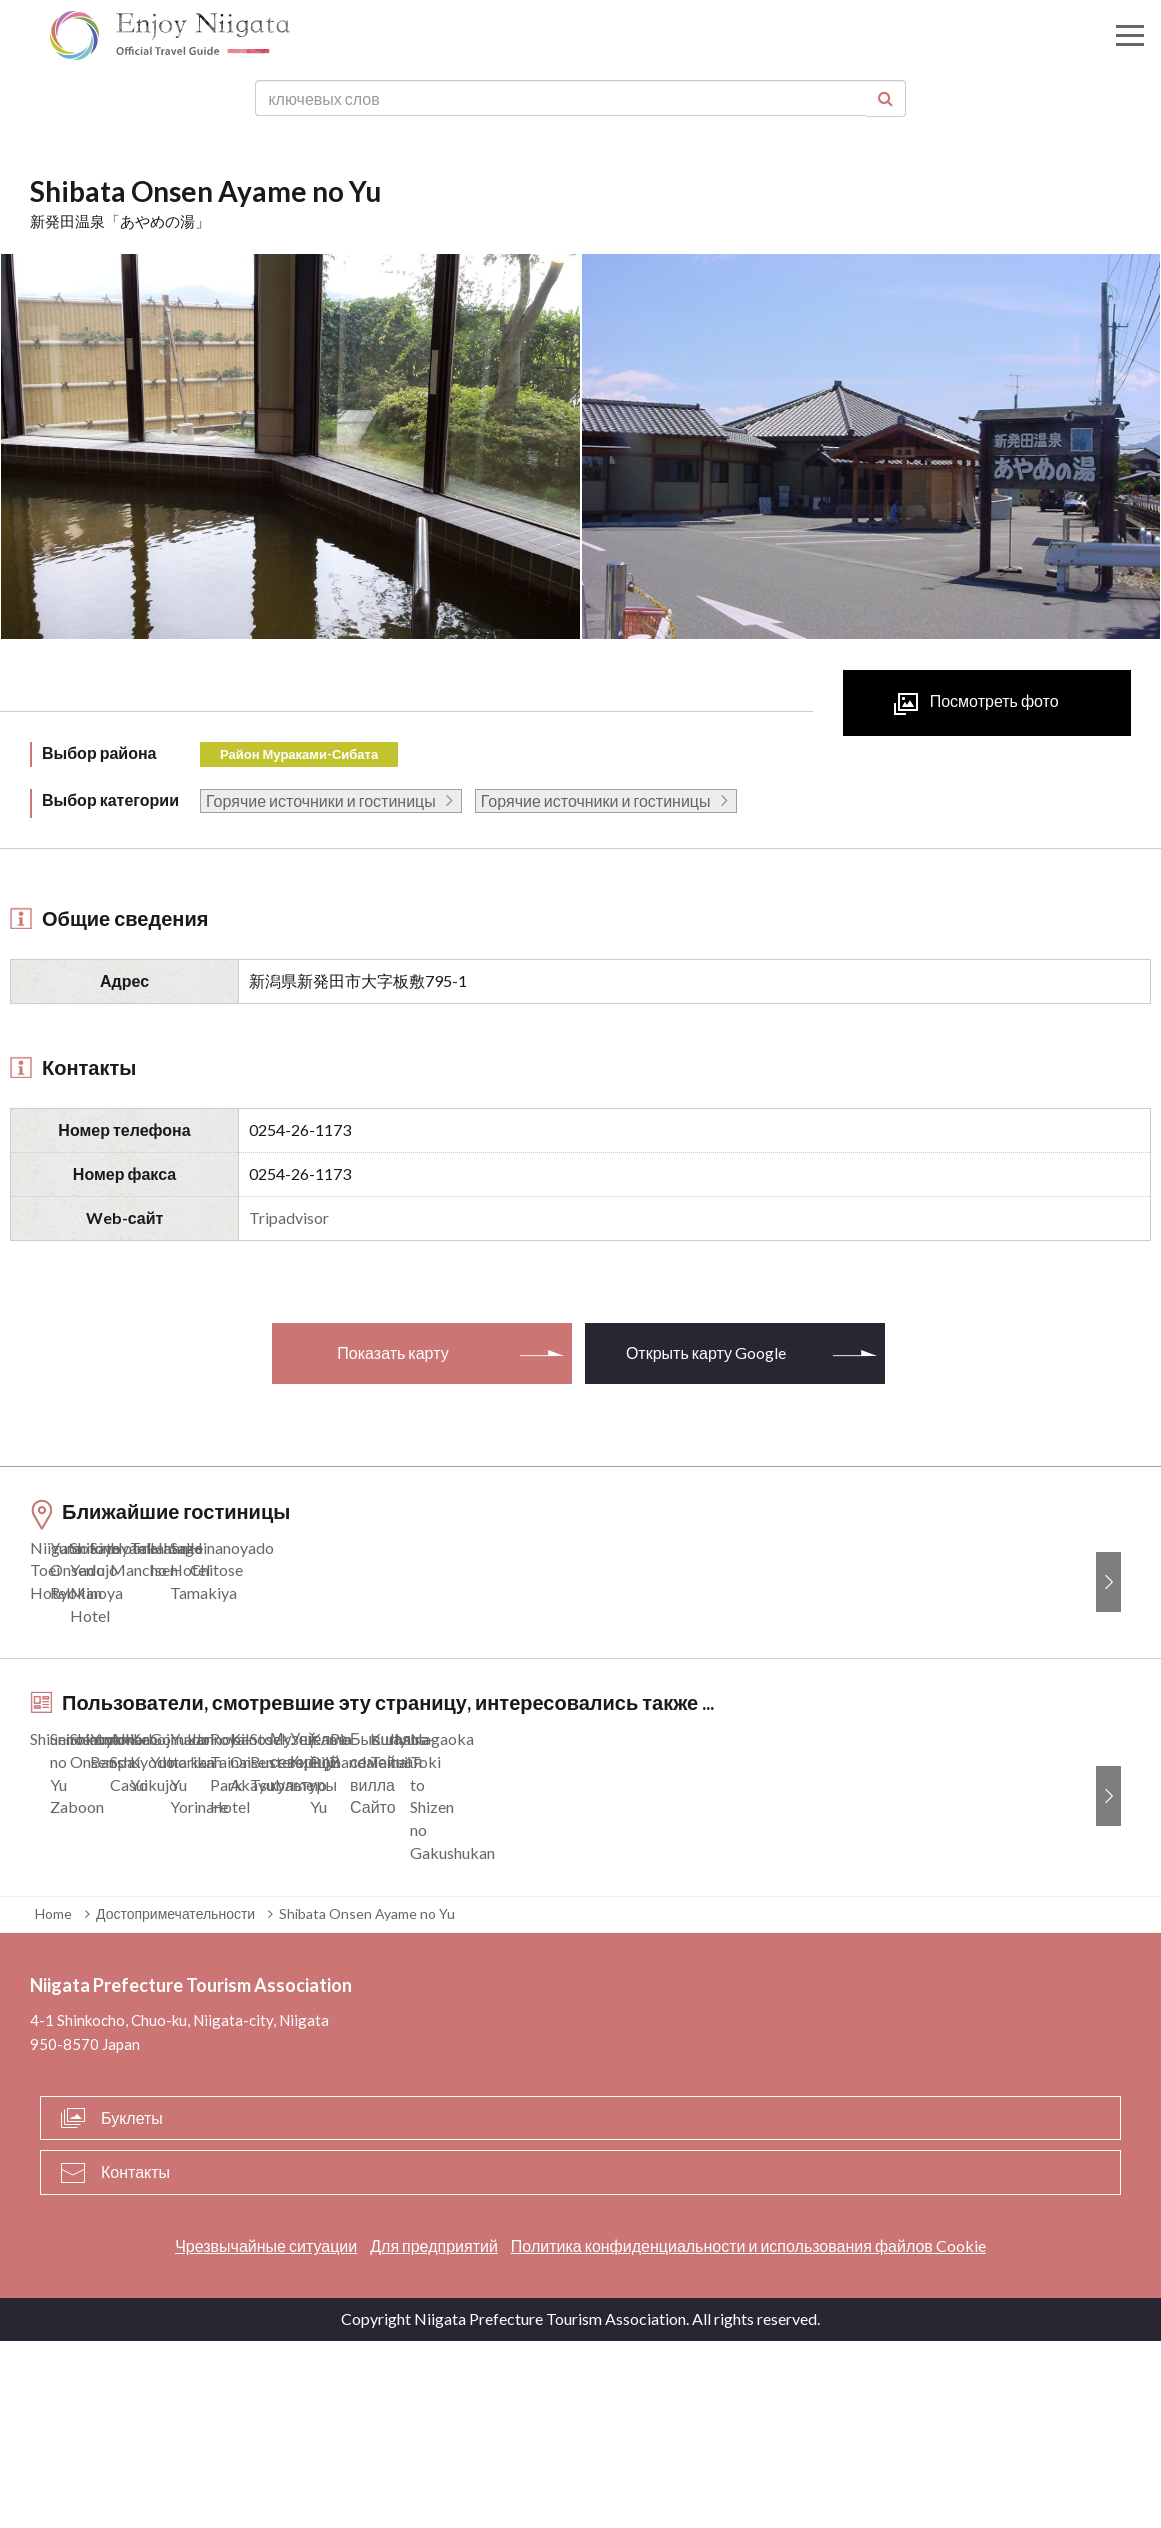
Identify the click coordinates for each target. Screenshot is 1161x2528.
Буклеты (132, 2304)
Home (53, 2100)
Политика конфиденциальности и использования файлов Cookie (748, 2433)
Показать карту (392, 1352)
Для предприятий (434, 2433)
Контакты (135, 2359)
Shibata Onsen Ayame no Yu (367, 2100)
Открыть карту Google (706, 1352)
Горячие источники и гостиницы (321, 800)
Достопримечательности (175, 2100)
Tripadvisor (289, 1217)
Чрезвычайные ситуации (266, 2433)
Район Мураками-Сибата (299, 754)
